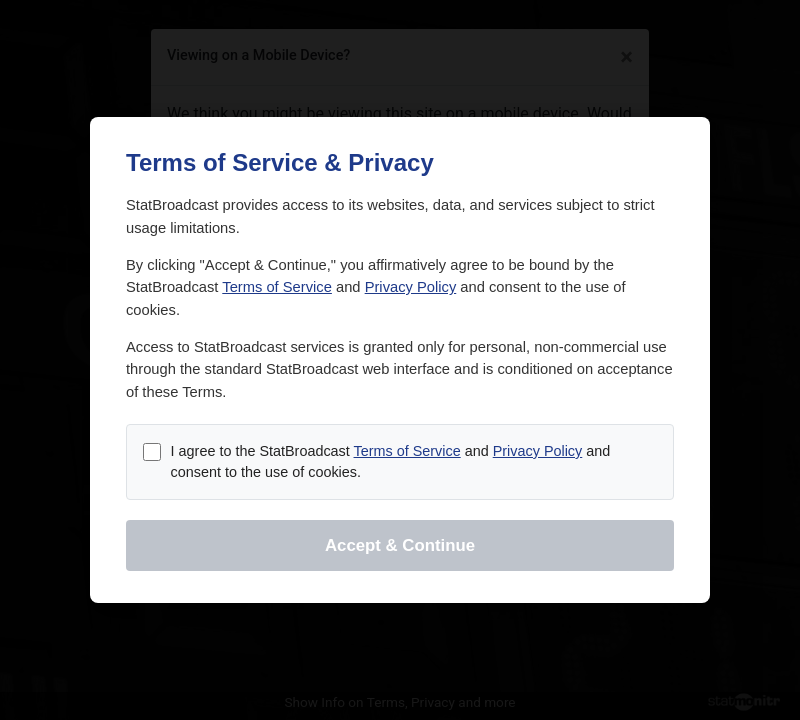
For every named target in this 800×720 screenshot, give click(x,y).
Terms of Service (277, 287)
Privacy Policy (411, 287)
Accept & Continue (400, 545)
